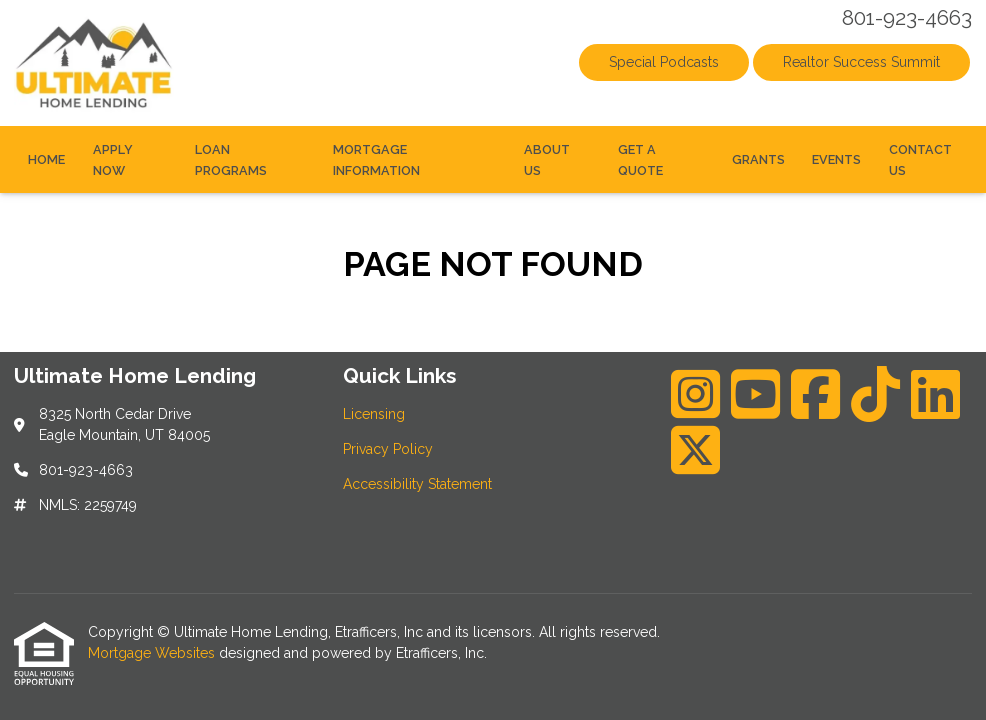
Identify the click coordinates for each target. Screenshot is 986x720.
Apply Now (113, 160)
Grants (758, 159)
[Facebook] (815, 394)
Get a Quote (640, 160)
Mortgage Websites (153, 653)
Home (46, 159)
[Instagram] (695, 394)
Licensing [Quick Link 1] (374, 414)
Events (836, 159)
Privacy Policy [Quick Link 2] (388, 449)
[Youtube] (755, 394)
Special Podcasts (664, 62)
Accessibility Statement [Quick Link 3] (417, 484)
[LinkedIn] (935, 394)
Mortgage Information (376, 160)
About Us (547, 160)
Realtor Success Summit (861, 62)
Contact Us (920, 160)
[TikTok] (875, 394)
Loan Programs (231, 160)
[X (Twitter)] (695, 450)
